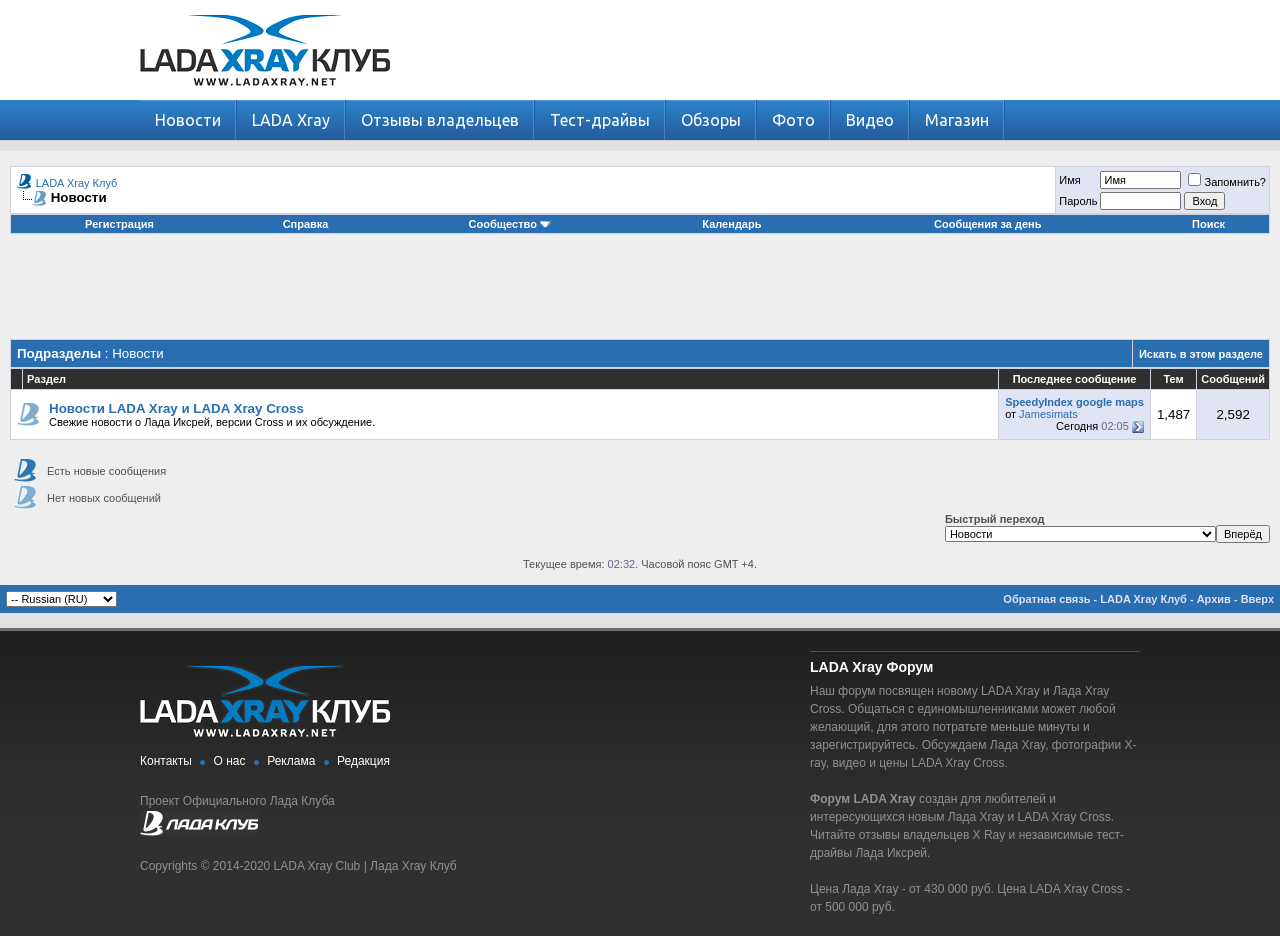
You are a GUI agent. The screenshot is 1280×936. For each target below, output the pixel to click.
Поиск (1208, 224)
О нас (230, 761)
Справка (306, 224)
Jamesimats (1048, 414)
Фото (793, 120)
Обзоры (711, 120)
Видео (870, 120)
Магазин (957, 120)
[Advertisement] (640, 294)
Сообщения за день (987, 224)
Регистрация (119, 224)
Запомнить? (1227, 182)
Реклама (291, 761)
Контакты (166, 761)
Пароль (1078, 201)
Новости (188, 120)
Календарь (731, 224)
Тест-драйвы (600, 120)
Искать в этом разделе (1201, 354)
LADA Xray (291, 120)
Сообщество (510, 224)
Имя (1069, 180)
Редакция (363, 761)
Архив (1214, 599)
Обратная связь (1046, 599)
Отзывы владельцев (440, 120)
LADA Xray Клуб (77, 183)
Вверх (1257, 599)
